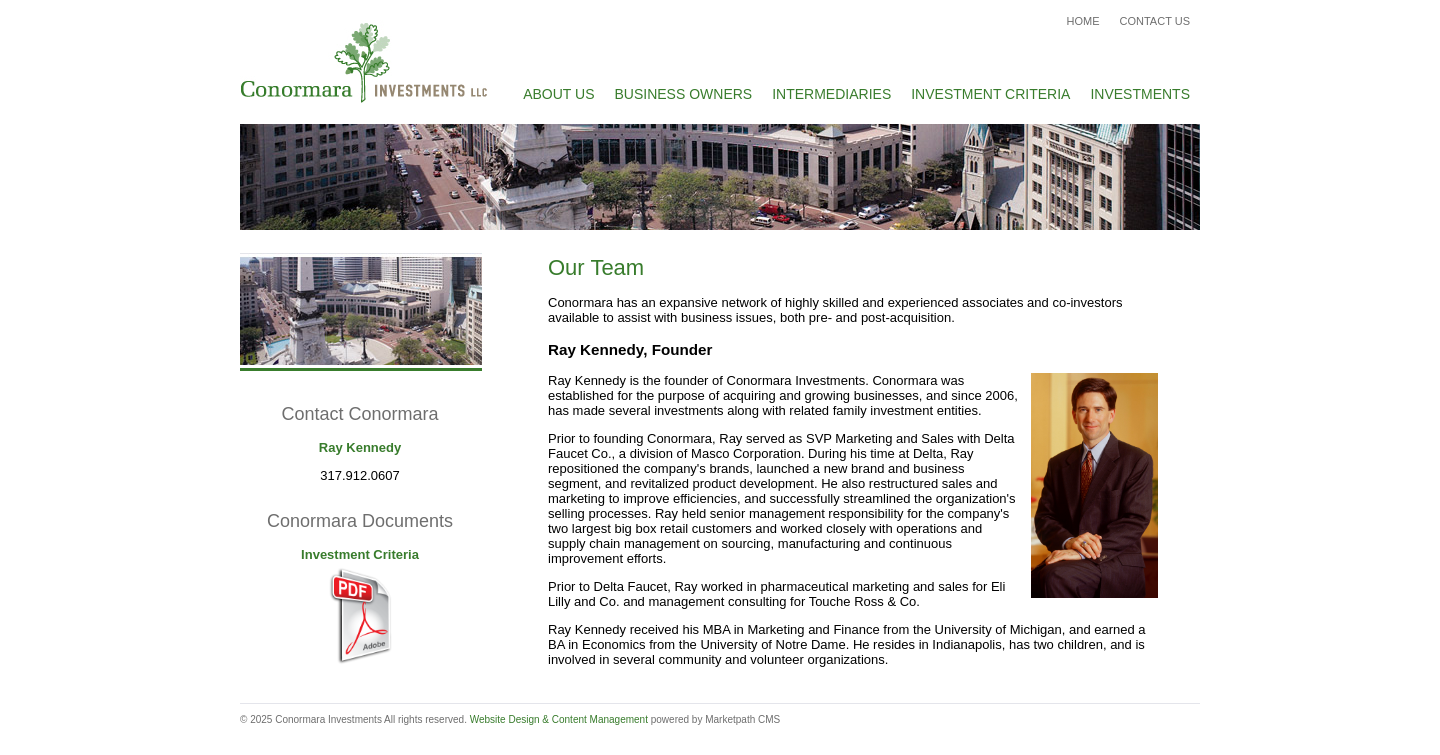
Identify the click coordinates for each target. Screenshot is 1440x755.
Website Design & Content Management (559, 719)
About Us (558, 94)
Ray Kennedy (360, 447)
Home (1083, 21)
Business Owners (684, 94)
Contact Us (1155, 21)
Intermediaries (831, 94)
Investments (1140, 94)
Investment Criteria (990, 94)
